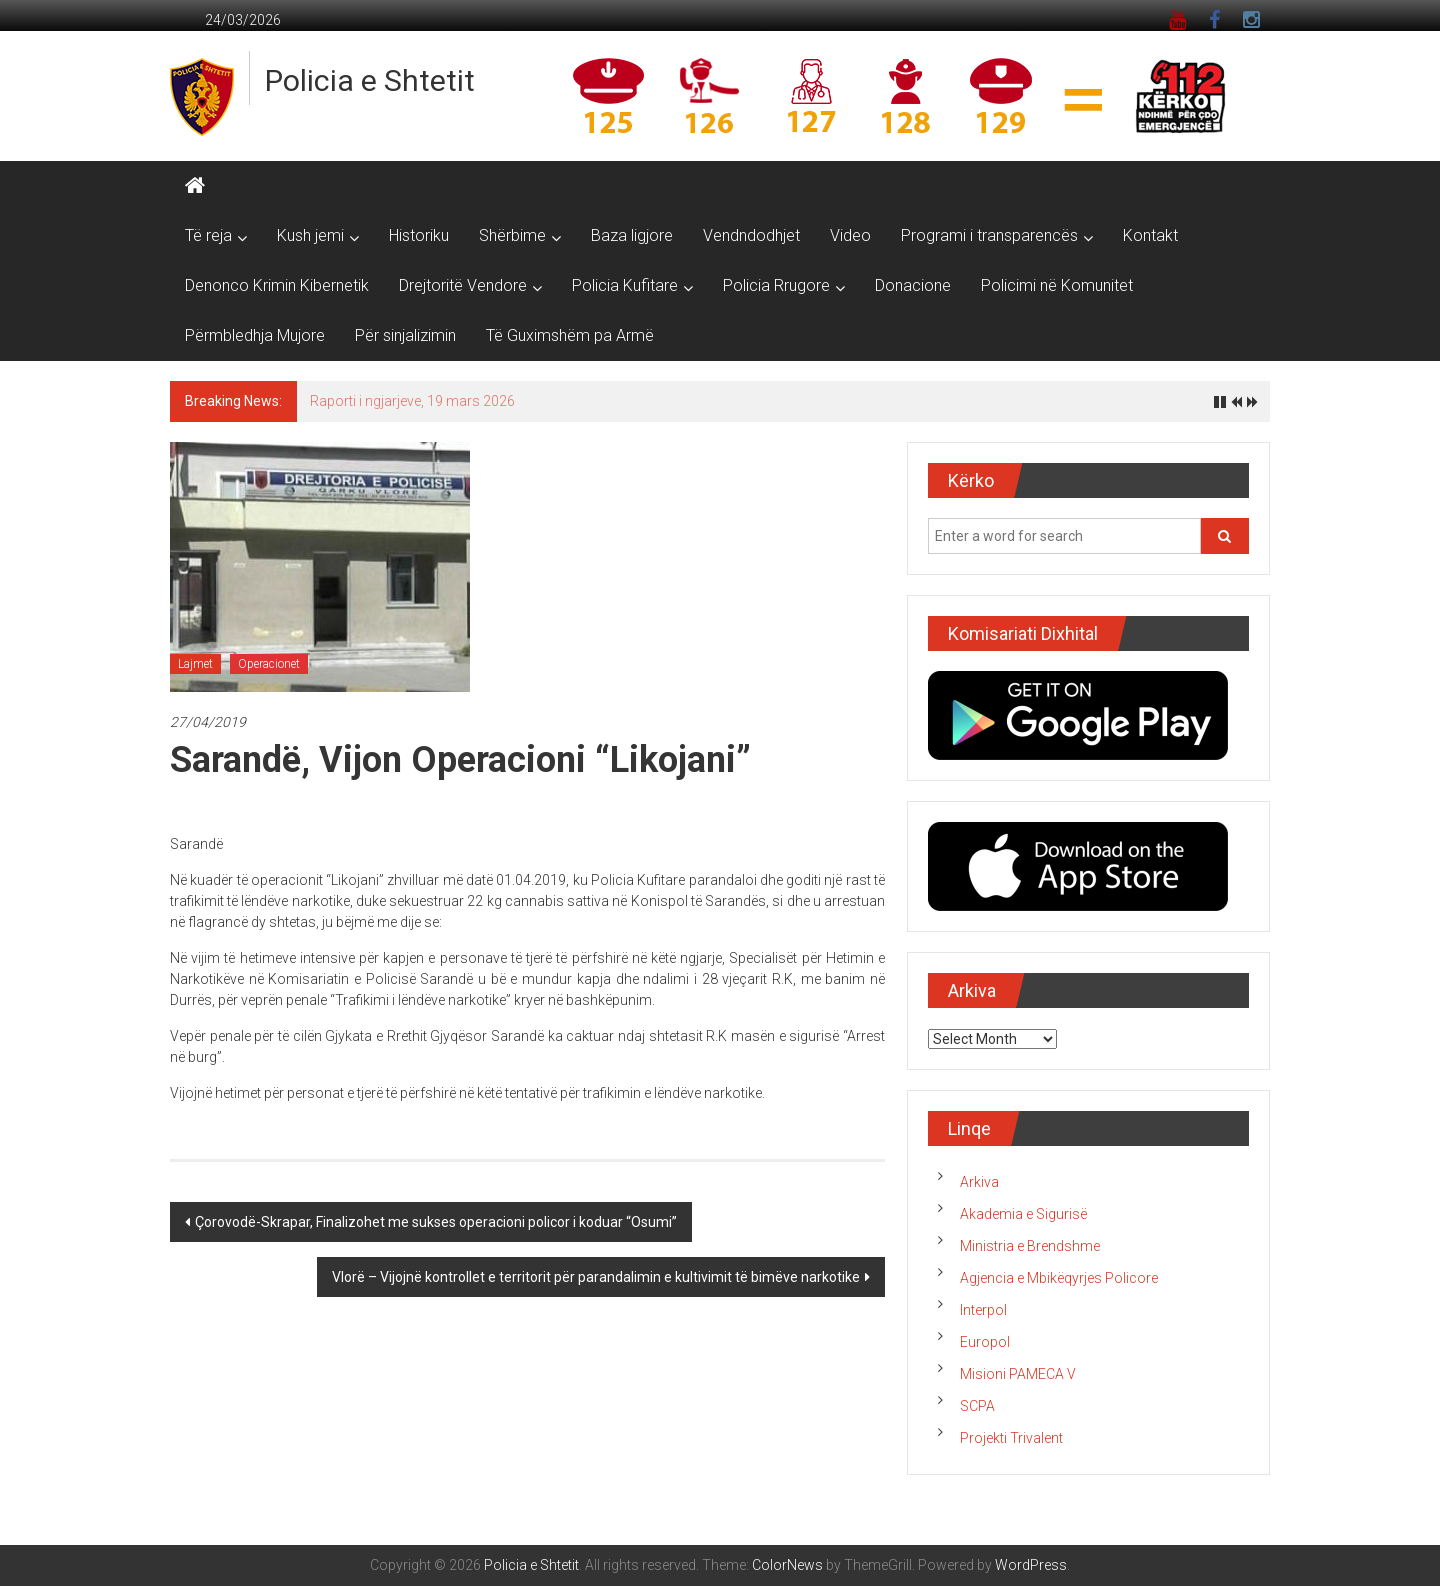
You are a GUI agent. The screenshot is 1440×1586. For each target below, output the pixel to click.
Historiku (419, 235)
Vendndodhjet (751, 235)
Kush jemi (310, 235)
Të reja (208, 235)
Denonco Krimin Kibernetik (277, 285)
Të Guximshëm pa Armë (570, 335)
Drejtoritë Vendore (463, 285)
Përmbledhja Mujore (255, 335)
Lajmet (195, 664)
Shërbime (512, 235)
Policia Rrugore (776, 285)
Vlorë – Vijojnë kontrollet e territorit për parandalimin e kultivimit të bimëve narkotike (596, 1277)
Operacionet (269, 664)
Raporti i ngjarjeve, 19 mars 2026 (412, 401)
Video (850, 235)
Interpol (983, 1310)
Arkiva (979, 1182)
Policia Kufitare (625, 285)
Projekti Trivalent (1011, 1438)
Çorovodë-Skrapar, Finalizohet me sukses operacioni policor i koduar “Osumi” (436, 1222)
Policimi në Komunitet (1057, 285)
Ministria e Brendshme (1030, 1246)
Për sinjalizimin (405, 335)
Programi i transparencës (989, 235)
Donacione (913, 285)
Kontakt (1150, 235)
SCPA (977, 1406)
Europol (985, 1342)
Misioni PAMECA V (1018, 1374)
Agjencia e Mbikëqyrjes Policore (1059, 1278)
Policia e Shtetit (370, 80)
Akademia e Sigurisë (1023, 1214)
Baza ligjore (632, 235)
